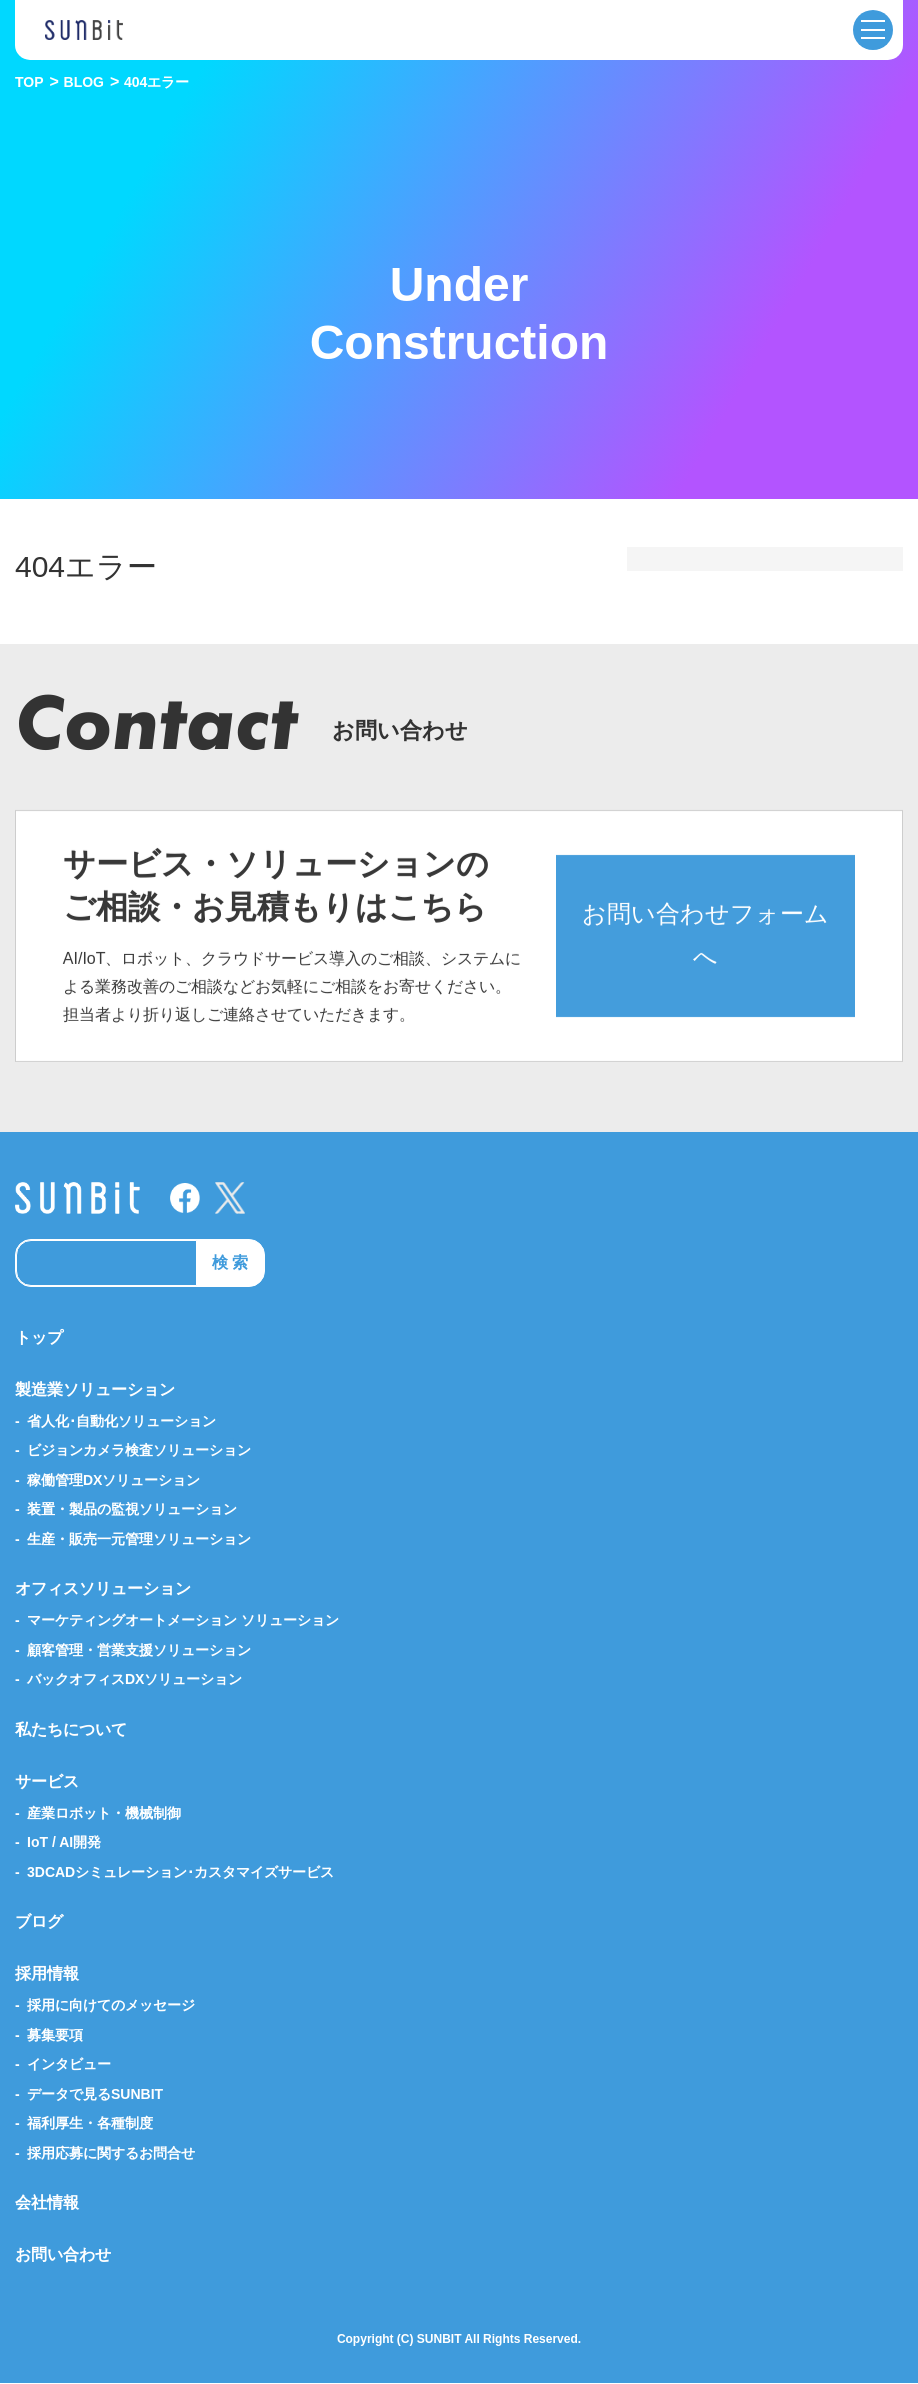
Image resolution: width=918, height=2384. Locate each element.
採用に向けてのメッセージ (111, 2006)
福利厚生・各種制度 (90, 2124)
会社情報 (47, 2203)
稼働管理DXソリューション (113, 1480)
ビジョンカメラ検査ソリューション (139, 1451)
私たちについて (71, 1729)
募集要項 (55, 2035)
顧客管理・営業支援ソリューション (139, 1650)
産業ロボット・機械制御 (104, 1813)
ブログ (39, 1922)
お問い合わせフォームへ (705, 960)
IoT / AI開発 (64, 1843)
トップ (39, 1337)
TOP (29, 82)
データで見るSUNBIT (95, 2094)
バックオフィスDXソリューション (134, 1680)
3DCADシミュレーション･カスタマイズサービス (180, 1872)
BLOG (84, 82)
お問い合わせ (63, 2255)
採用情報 (47, 1974)
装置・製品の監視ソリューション (132, 1510)
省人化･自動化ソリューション (121, 1421)
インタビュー (69, 2065)
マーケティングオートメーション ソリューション (183, 1621)
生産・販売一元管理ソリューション (139, 1539)
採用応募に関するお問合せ (111, 2153)
